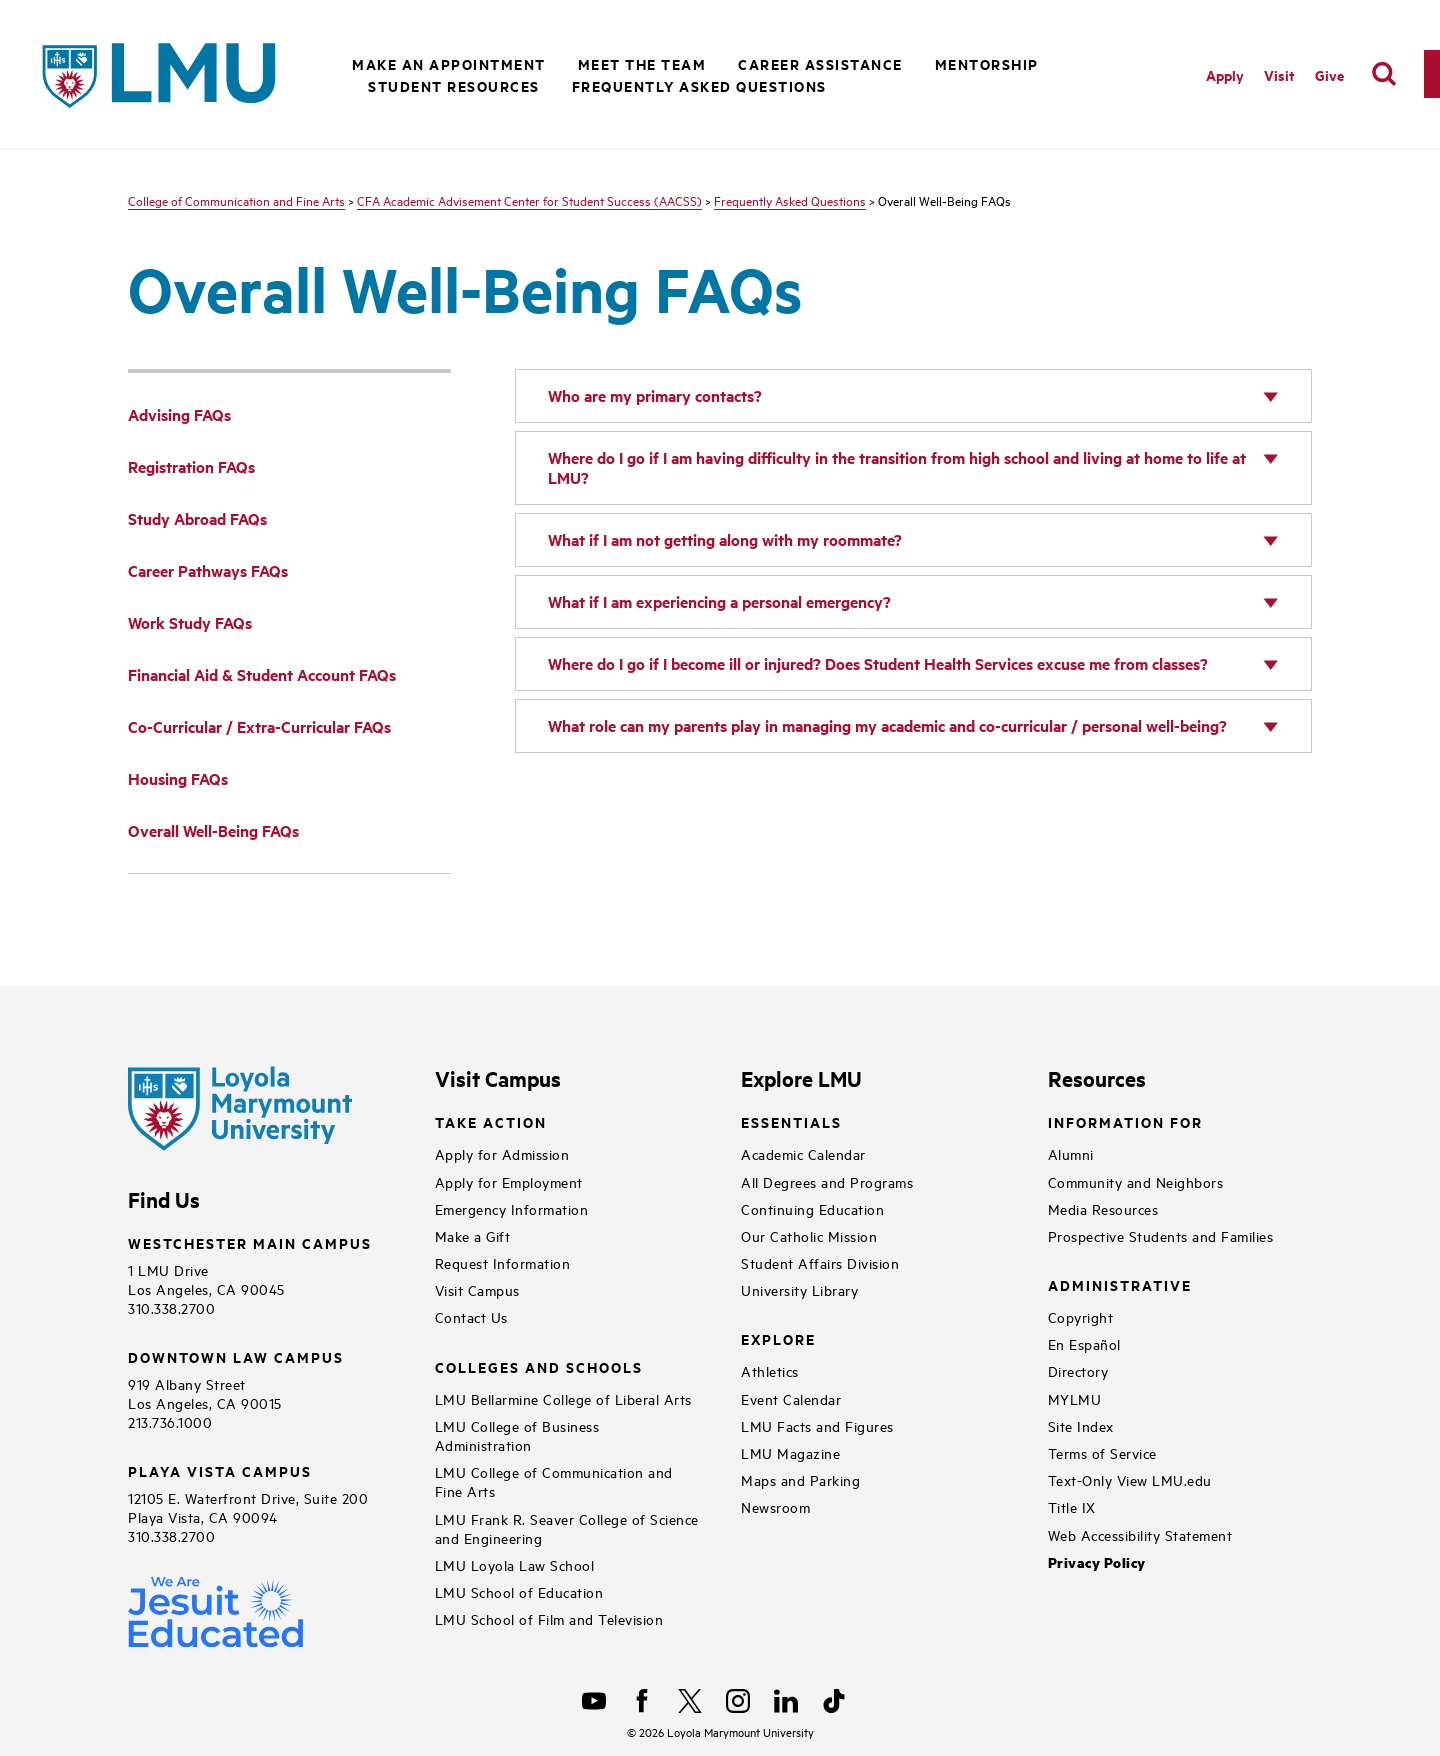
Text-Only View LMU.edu (1130, 1479)
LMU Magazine (790, 1452)
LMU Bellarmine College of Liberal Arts (563, 1398)
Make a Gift (473, 1235)
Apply (1225, 74)
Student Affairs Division (820, 1262)
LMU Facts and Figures (817, 1425)
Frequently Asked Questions (790, 200)
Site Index (1081, 1425)
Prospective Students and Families (1161, 1235)
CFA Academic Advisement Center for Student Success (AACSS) (529, 200)
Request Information (503, 1262)
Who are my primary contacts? (655, 395)
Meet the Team (642, 63)
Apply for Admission (502, 1153)
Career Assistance (820, 63)
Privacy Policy (1097, 1562)
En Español (1084, 1343)
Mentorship (987, 63)
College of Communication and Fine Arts (236, 200)
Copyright (1081, 1316)
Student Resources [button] (454, 85)
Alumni (1071, 1153)
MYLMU (1075, 1398)
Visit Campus (477, 1289)
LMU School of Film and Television (549, 1618)
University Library (799, 1289)
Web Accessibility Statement (1140, 1534)
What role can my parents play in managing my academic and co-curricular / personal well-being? (887, 725)
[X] (690, 1701)
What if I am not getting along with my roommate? (725, 539)
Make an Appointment (449, 63)
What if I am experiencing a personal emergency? (719, 601)
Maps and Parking (800, 1479)
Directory (1078, 1370)
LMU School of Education (519, 1591)
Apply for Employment (509, 1181)
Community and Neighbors (1136, 1181)
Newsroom (775, 1506)
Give (1329, 74)
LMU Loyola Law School (515, 1564)
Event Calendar (791, 1398)
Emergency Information (512, 1208)
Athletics (770, 1370)
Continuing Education (812, 1208)
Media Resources (1103, 1208)
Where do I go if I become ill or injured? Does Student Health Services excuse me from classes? (878, 663)
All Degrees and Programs (827, 1181)
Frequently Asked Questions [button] (699, 85)
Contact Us (471, 1316)
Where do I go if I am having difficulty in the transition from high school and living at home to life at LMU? (897, 467)
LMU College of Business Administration (517, 1435)
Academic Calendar (803, 1153)
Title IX (1072, 1506)
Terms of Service (1102, 1452)
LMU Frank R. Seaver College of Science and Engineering (567, 1528)
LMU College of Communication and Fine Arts (554, 1481)
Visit (1279, 74)
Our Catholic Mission (809, 1235)
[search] (1384, 74)
